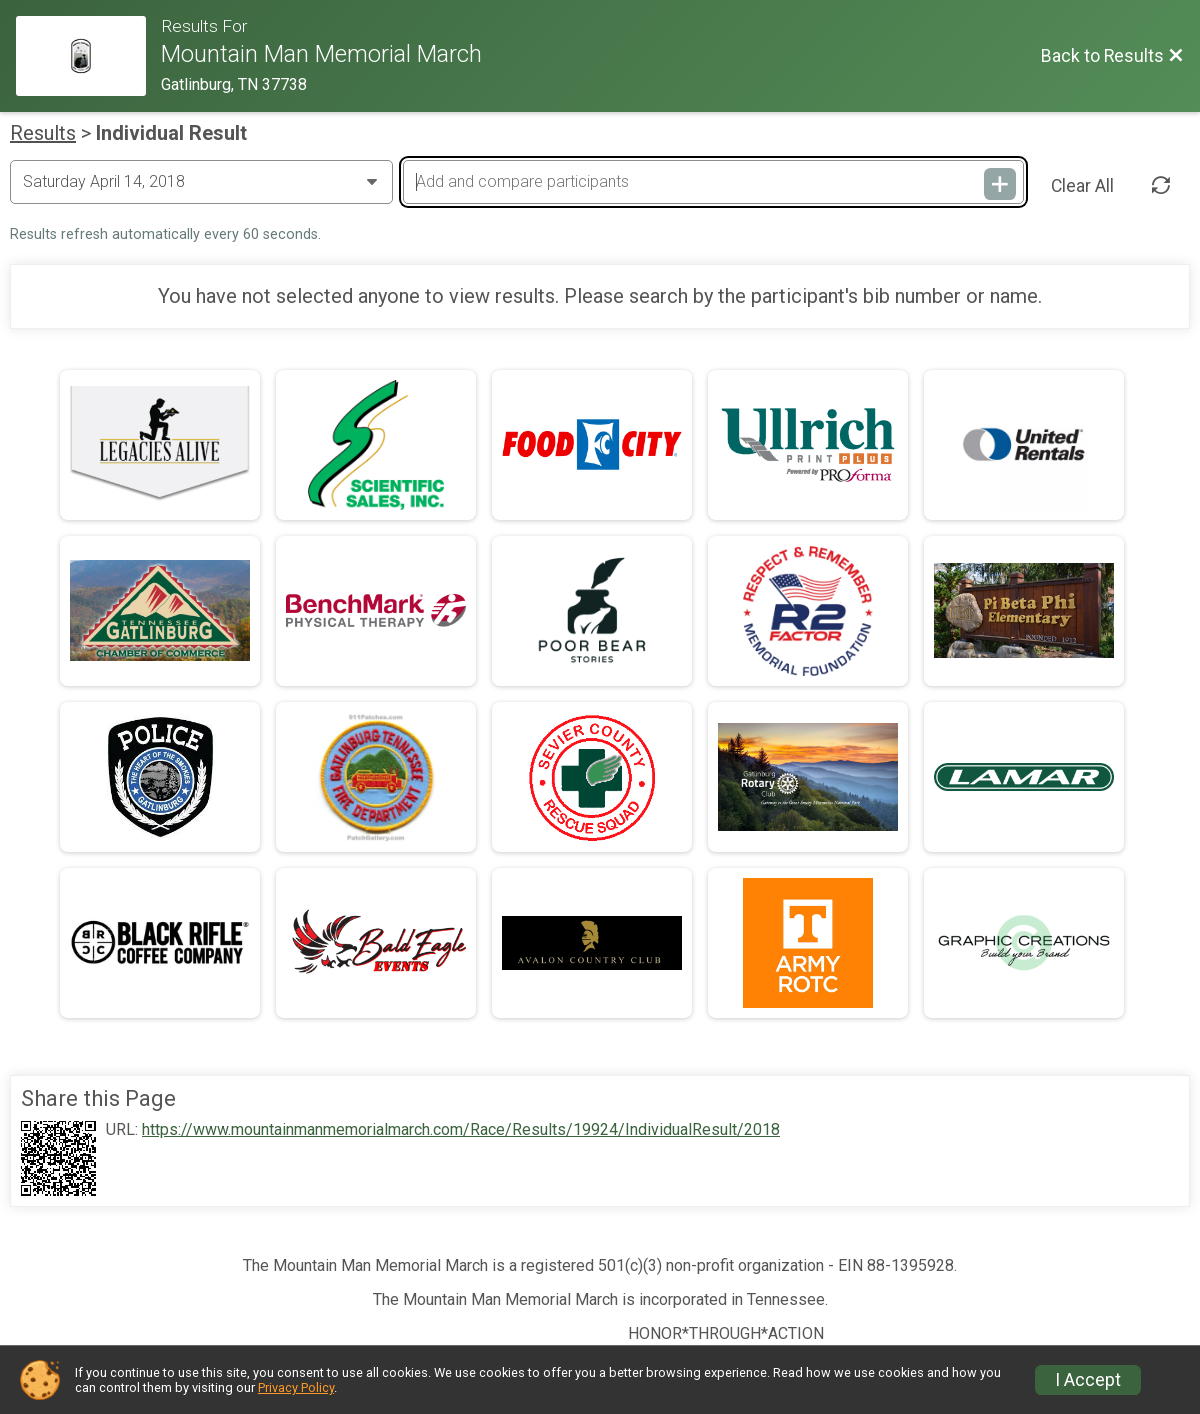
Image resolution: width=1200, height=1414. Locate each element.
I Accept (1088, 1380)
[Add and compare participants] (713, 182)
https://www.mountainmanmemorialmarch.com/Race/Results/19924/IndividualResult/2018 (461, 1130)
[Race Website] (88, 56)
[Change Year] (201, 182)
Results (43, 133)
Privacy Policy (296, 1387)
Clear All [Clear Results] (1082, 186)
